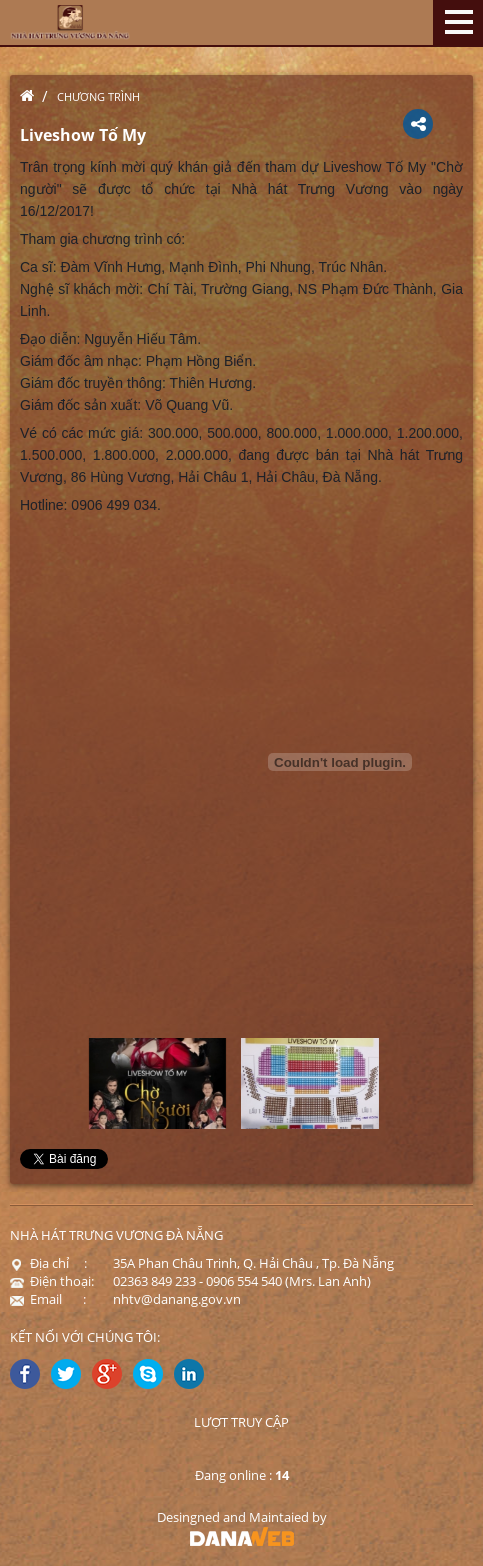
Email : (48, 1299)
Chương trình (98, 96)
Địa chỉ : (48, 1263)
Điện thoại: (52, 1281)
